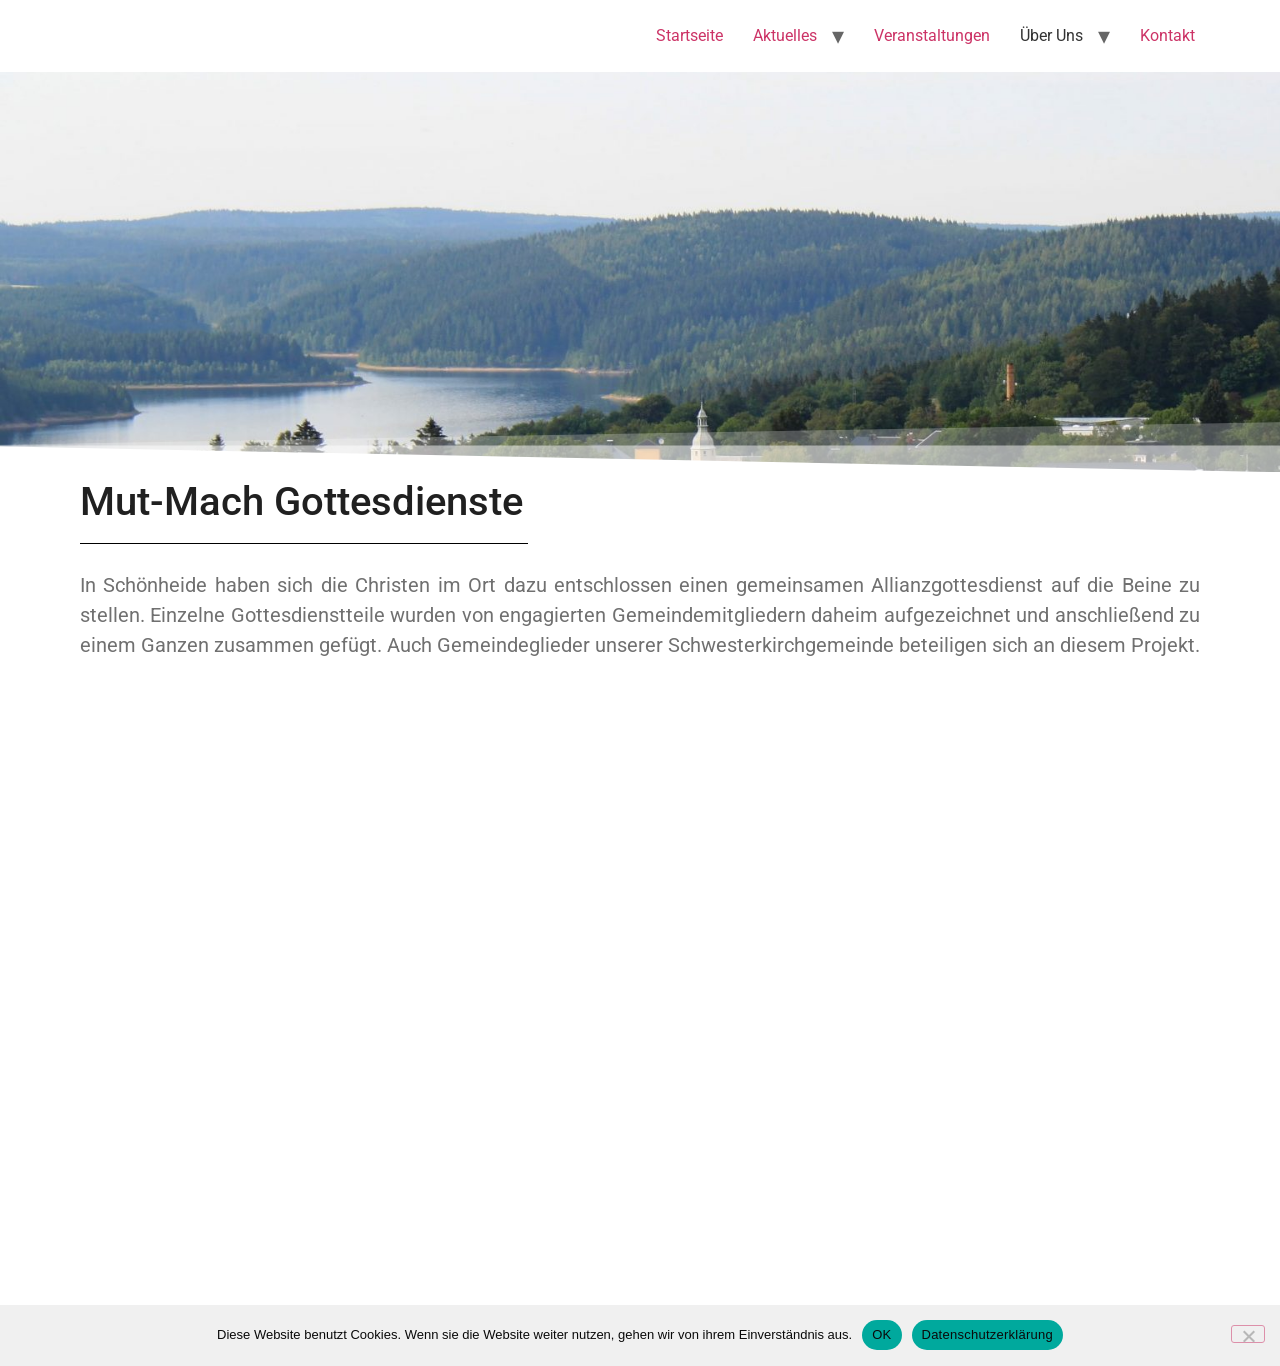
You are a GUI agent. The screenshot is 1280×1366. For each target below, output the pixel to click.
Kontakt (1167, 35)
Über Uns (1051, 35)
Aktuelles (785, 35)
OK (881, 1334)
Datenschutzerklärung (987, 1334)
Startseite (689, 35)
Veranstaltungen (932, 35)
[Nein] (1248, 1334)
